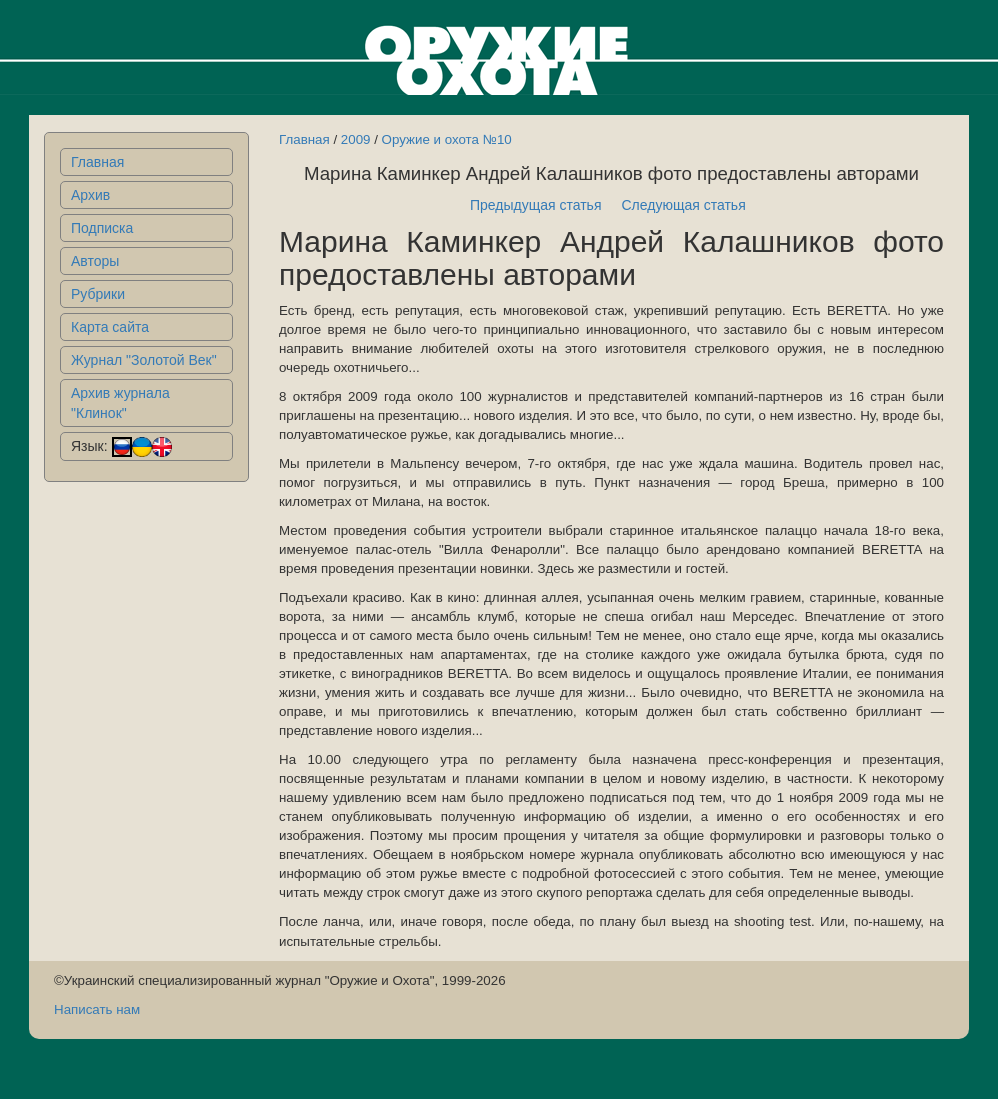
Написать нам (97, 1009)
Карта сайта (110, 327)
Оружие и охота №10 (447, 139)
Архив (90, 195)
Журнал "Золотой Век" (144, 360)
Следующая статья (684, 205)
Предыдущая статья (536, 205)
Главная (97, 162)
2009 (356, 139)
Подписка (102, 228)
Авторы (95, 261)
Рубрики (98, 294)
